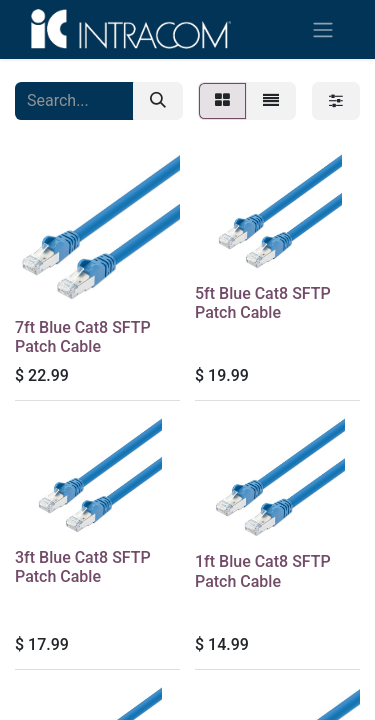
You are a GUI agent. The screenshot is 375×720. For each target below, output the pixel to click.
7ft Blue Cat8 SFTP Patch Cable (83, 337)
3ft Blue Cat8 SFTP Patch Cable (83, 567)
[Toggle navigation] (323, 29)
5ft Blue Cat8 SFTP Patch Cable (263, 303)
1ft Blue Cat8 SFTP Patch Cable (263, 571)
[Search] (158, 101)
